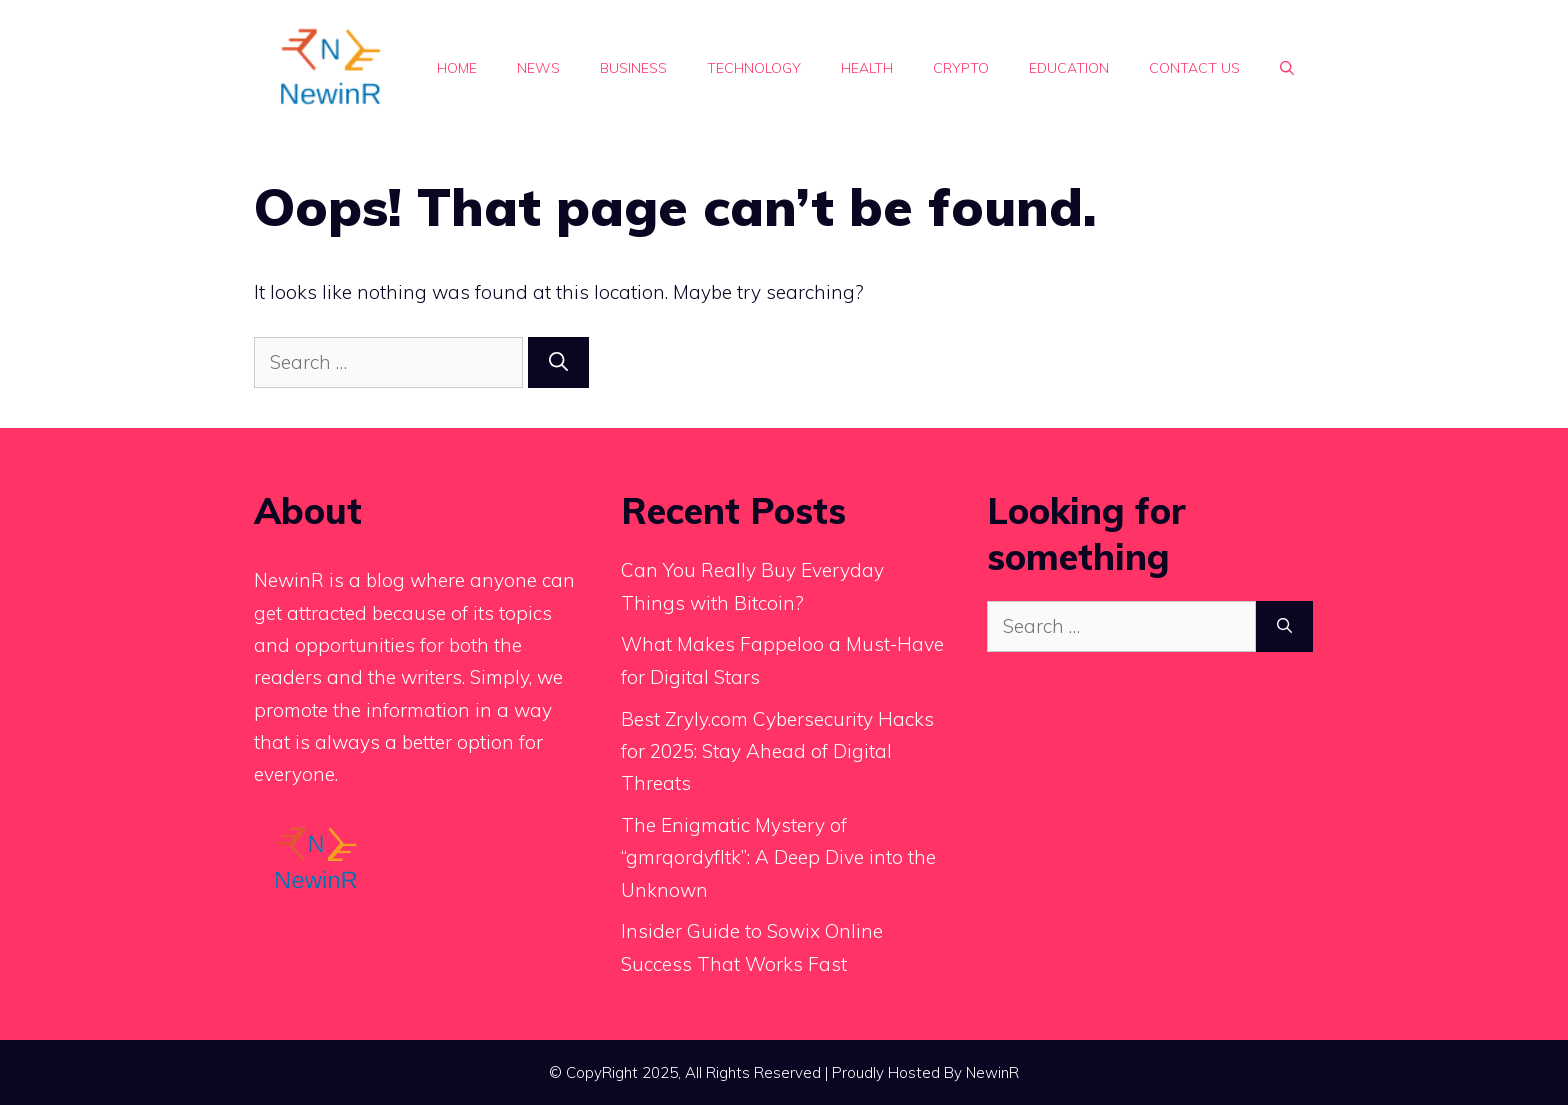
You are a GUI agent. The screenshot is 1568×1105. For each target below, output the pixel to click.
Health (867, 68)
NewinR (992, 1072)
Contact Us (1194, 68)
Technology (754, 68)
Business (633, 68)
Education (1069, 68)
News (538, 68)
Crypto (961, 68)
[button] (1287, 68)
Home (457, 68)
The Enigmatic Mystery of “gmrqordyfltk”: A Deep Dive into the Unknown (778, 857)
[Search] (558, 362)
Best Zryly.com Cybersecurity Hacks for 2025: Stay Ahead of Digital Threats (777, 751)
